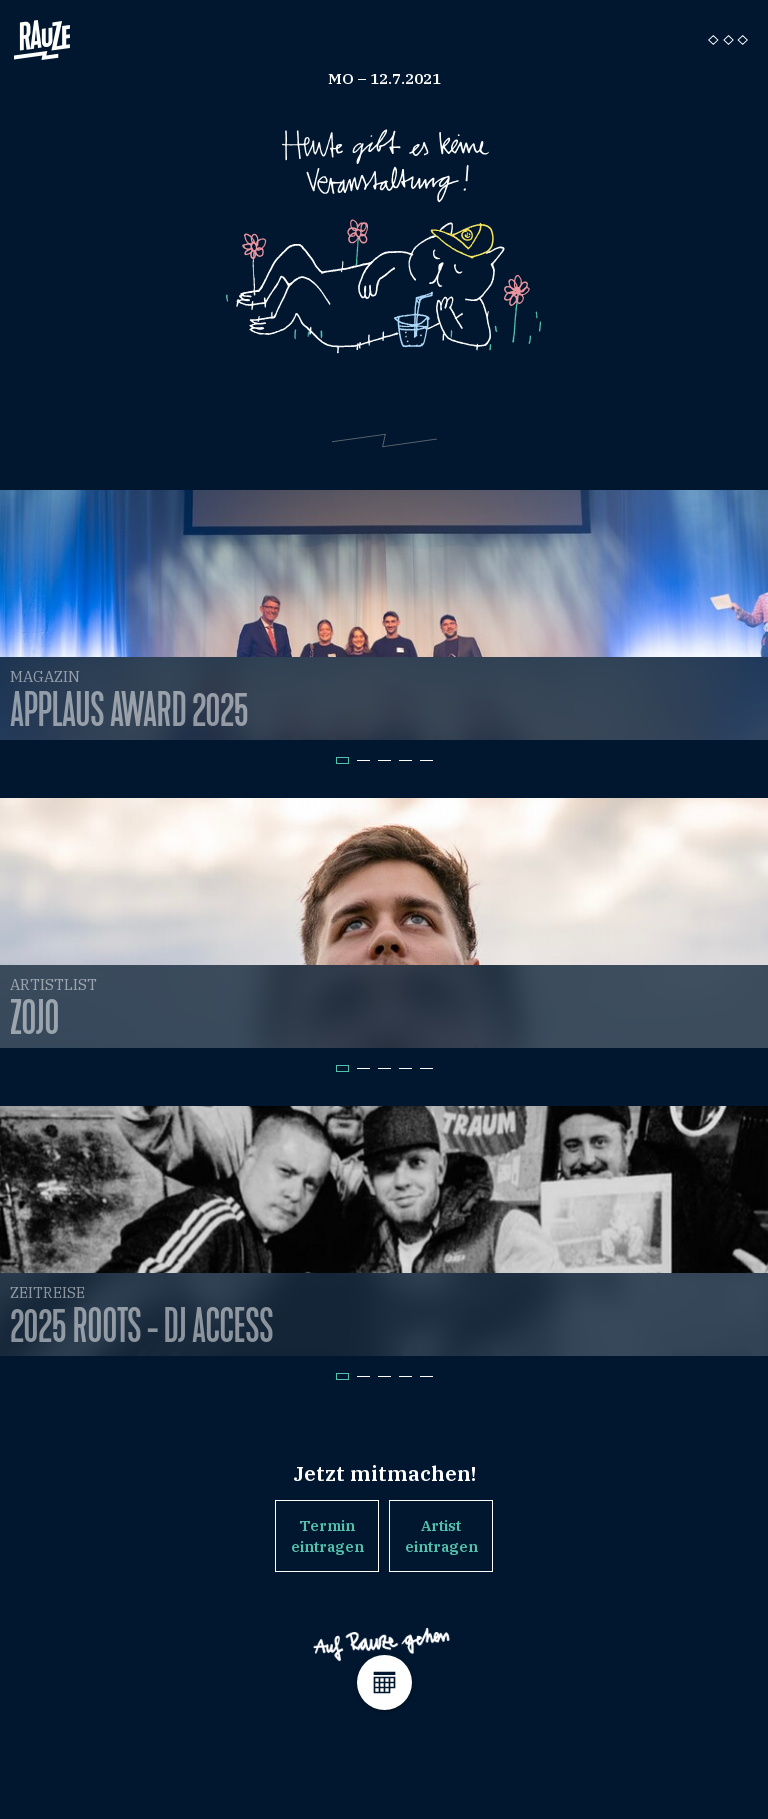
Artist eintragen (441, 1536)
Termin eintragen (327, 1536)
